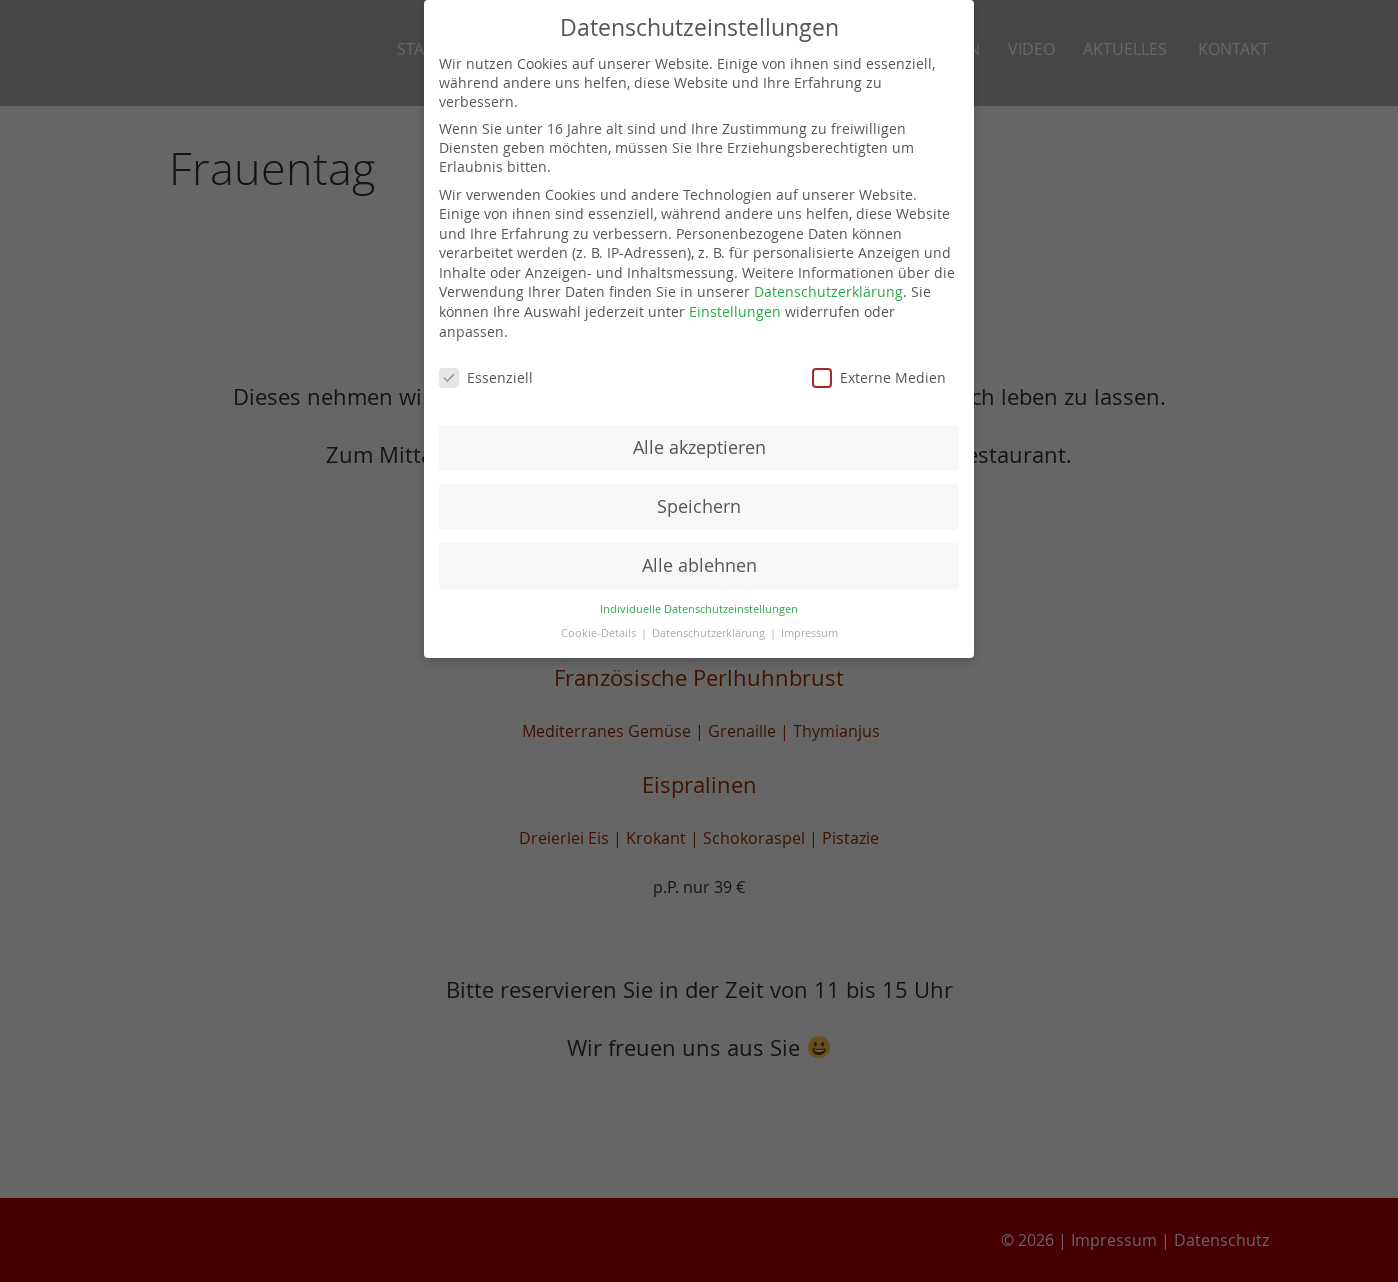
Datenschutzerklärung (828, 291)
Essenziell (486, 377)
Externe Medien (879, 377)
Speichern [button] (699, 506)
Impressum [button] (809, 633)
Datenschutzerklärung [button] (710, 633)
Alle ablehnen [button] (699, 565)
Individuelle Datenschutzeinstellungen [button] (699, 609)
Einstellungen (735, 311)
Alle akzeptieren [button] (699, 447)
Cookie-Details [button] (600, 633)
